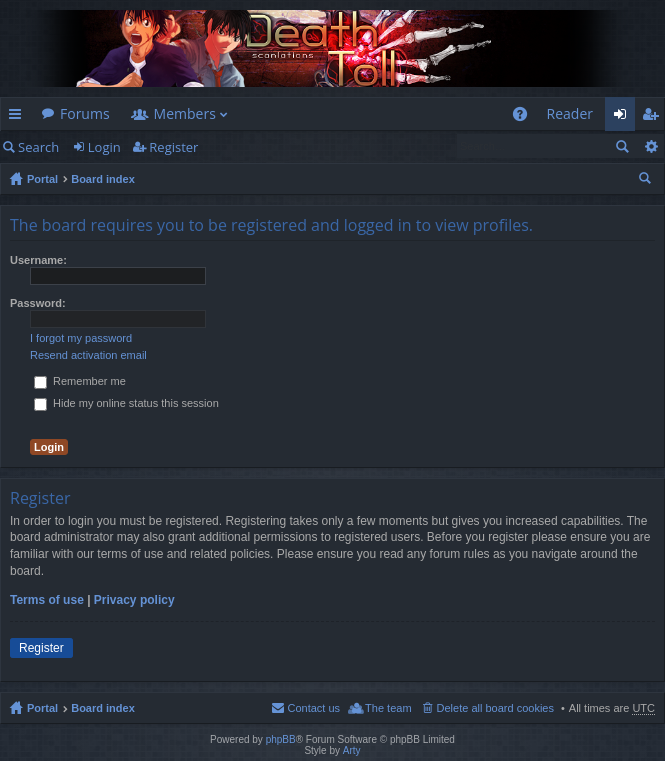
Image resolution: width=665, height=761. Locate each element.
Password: (38, 303)
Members (185, 113)
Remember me (80, 381)
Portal (42, 179)
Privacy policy (134, 600)
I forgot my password (81, 338)
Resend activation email (88, 355)
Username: (38, 260)
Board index (103, 179)
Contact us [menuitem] (313, 708)
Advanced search (650, 146)
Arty (352, 750)
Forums (85, 113)
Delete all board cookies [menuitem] (495, 708)
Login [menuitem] (625, 117)
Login (104, 147)
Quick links (19, 117)
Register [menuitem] (654, 117)
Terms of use (47, 600)
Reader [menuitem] (570, 113)
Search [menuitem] (647, 181)
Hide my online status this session (126, 403)
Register (173, 147)
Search (38, 147)
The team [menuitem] (388, 708)
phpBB (281, 739)
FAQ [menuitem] (525, 117)
